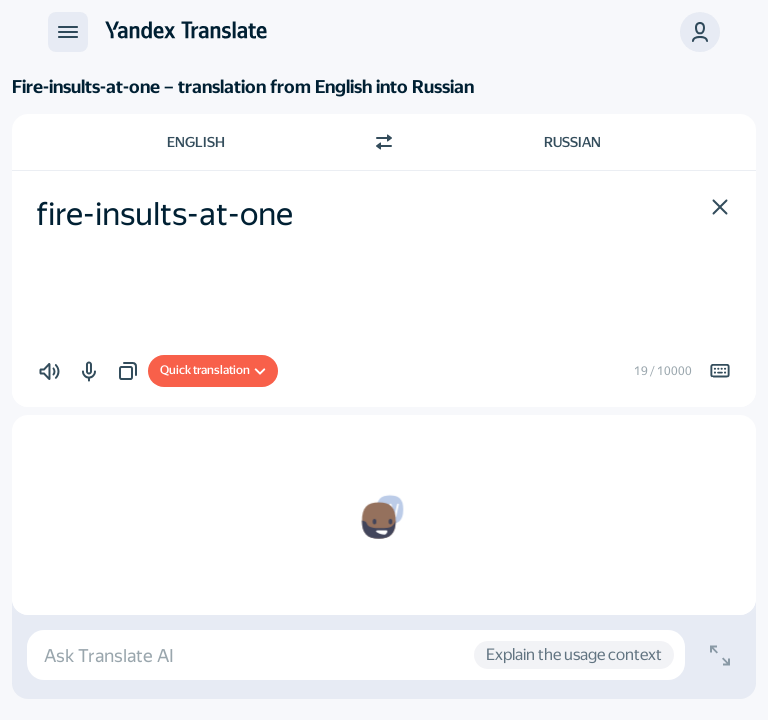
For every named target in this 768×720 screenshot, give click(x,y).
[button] (700, 32)
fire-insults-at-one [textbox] (164, 214)
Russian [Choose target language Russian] (572, 142)
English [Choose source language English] (196, 142)
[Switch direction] (384, 142)
